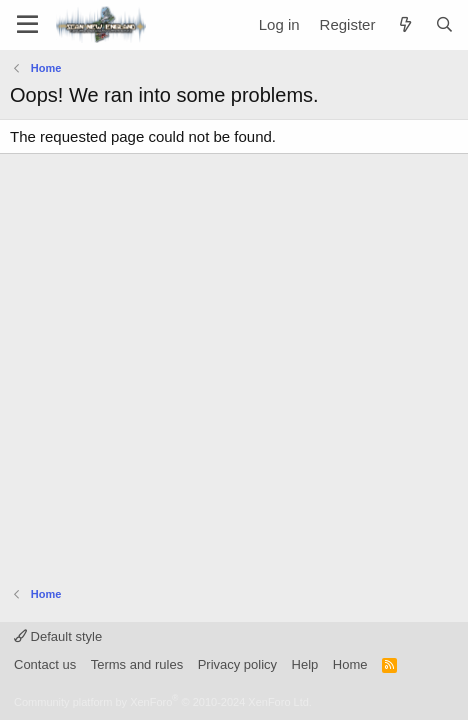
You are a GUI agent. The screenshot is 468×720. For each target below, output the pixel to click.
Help (305, 664)
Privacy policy (237, 664)
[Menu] (27, 25)
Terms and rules (137, 664)
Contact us (45, 664)
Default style (58, 636)
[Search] (444, 24)
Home (350, 664)
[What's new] (404, 24)
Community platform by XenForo (163, 702)
